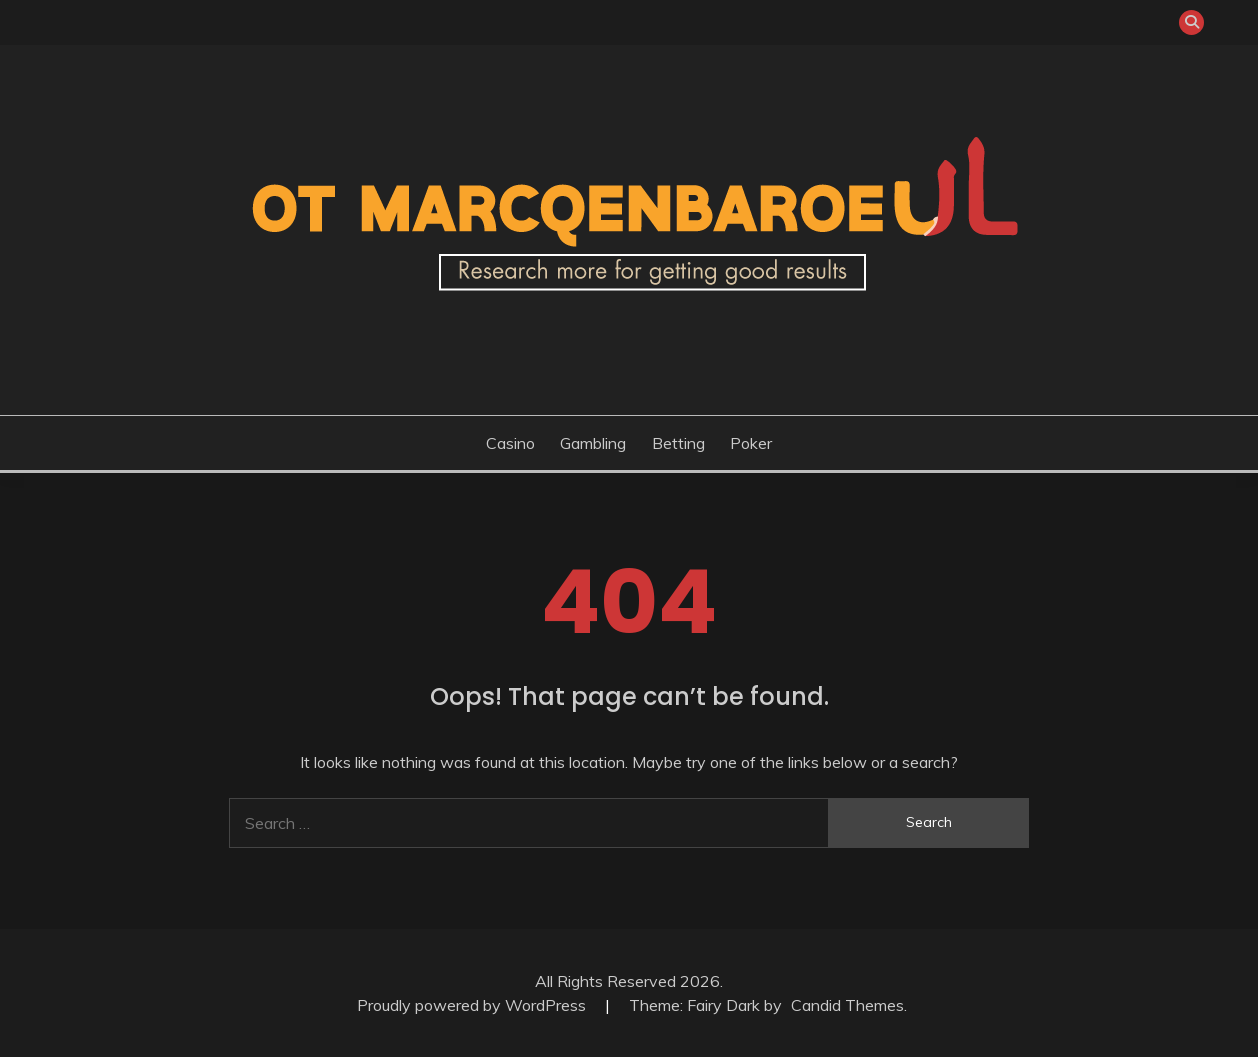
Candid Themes (847, 1005)
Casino (510, 443)
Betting (678, 443)
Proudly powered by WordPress (473, 1005)
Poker (751, 443)
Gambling (593, 443)
